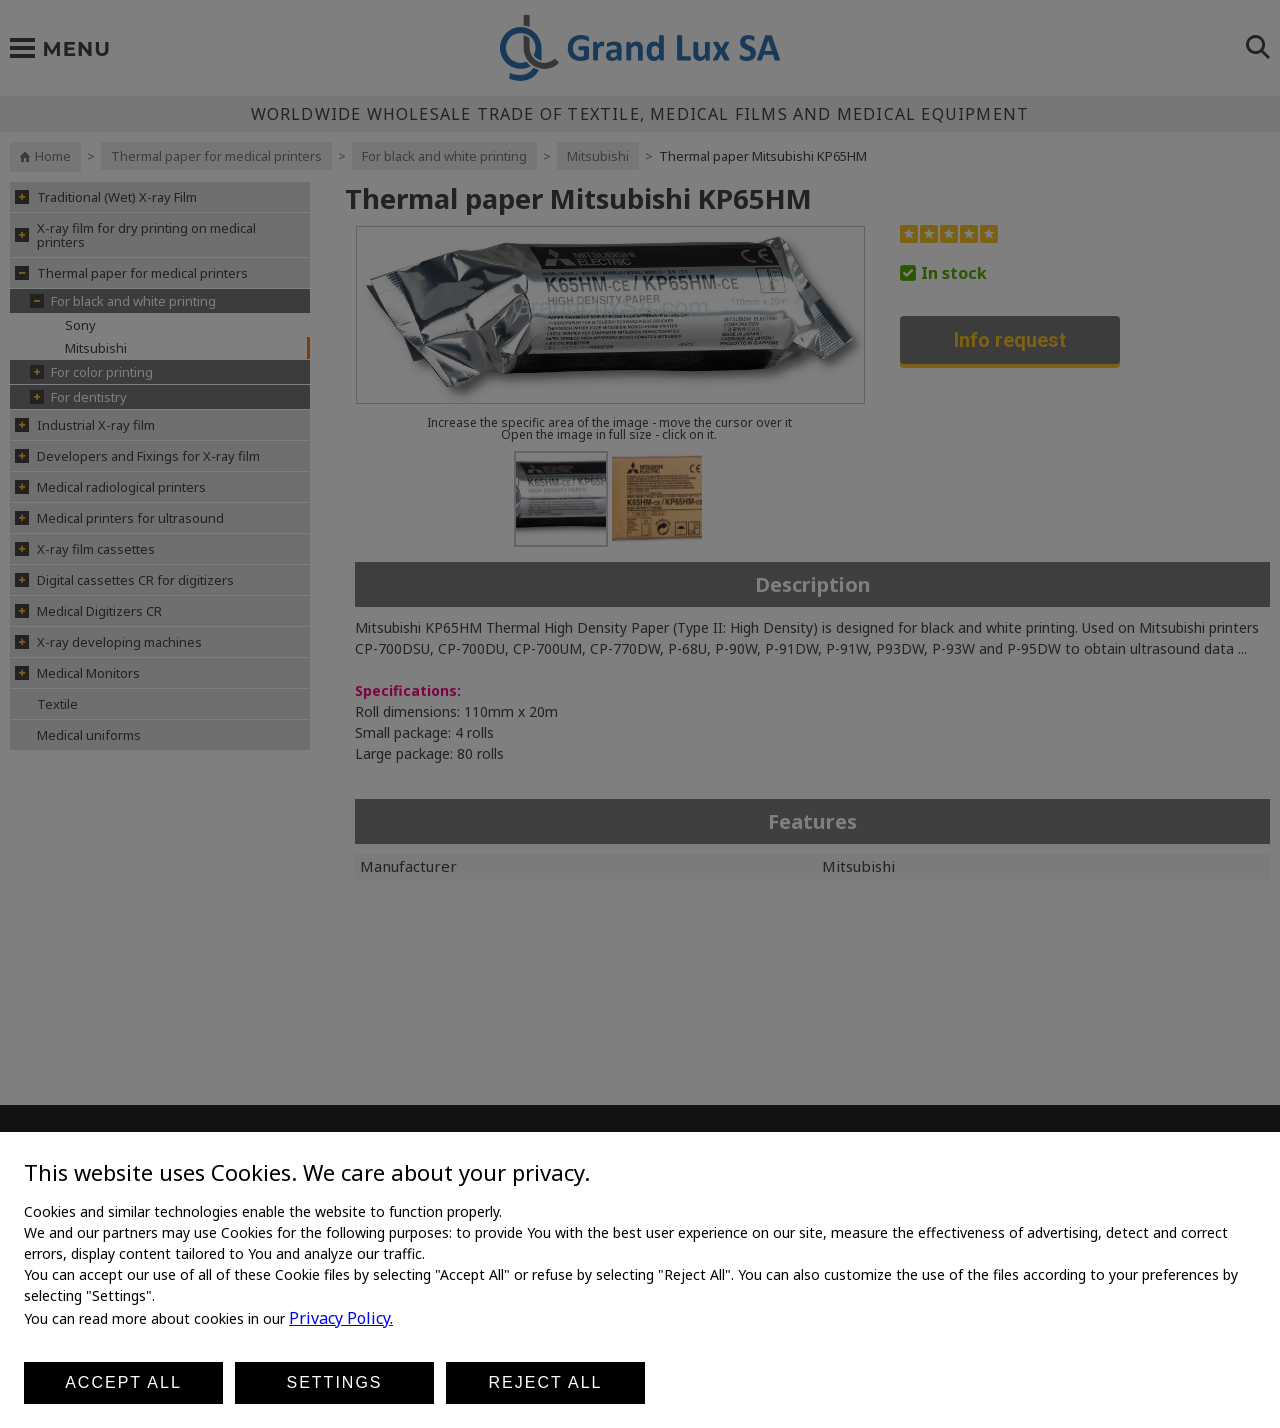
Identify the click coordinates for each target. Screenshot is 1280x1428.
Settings (334, 1382)
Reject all (546, 1382)
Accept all (123, 1382)
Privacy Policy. (341, 1318)
